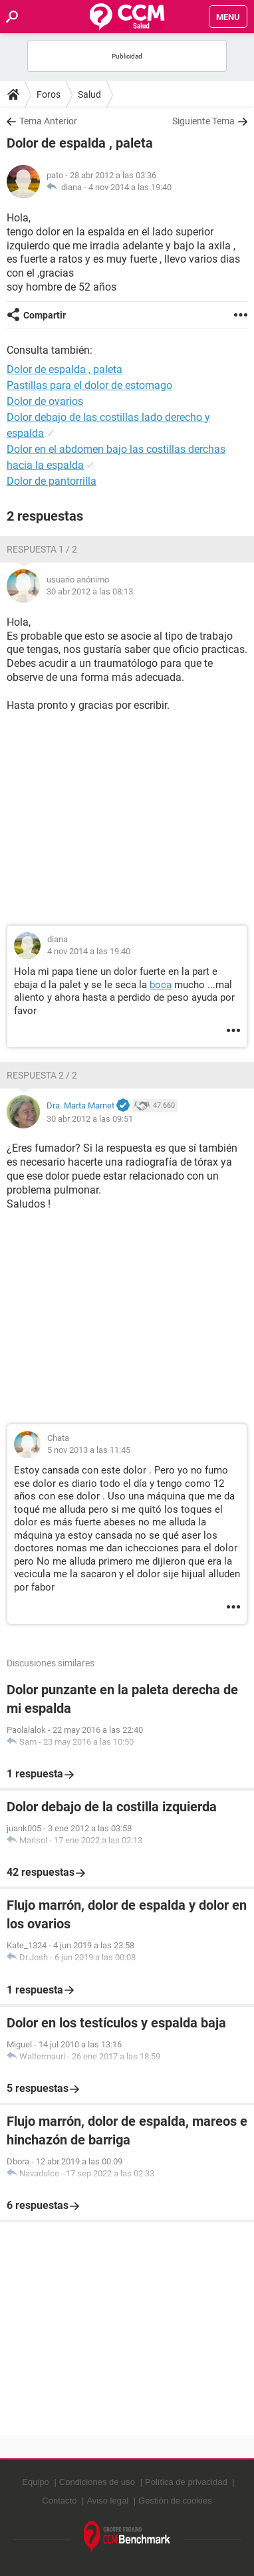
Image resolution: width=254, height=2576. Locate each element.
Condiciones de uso (97, 2482)
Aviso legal (107, 2501)
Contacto (59, 2501)
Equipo (35, 2482)
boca (161, 985)
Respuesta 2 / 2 (42, 1075)
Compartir (44, 315)
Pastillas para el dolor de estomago (89, 385)
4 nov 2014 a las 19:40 (130, 187)
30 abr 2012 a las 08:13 (90, 591)
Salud (89, 94)
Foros (49, 94)
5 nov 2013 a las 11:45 (88, 1450)
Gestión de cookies (175, 2501)
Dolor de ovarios (45, 401)
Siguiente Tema (203, 121)
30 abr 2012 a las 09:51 (90, 1119)
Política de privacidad (186, 2482)
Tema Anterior (48, 121)
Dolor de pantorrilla (51, 481)
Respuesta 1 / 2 (42, 549)
